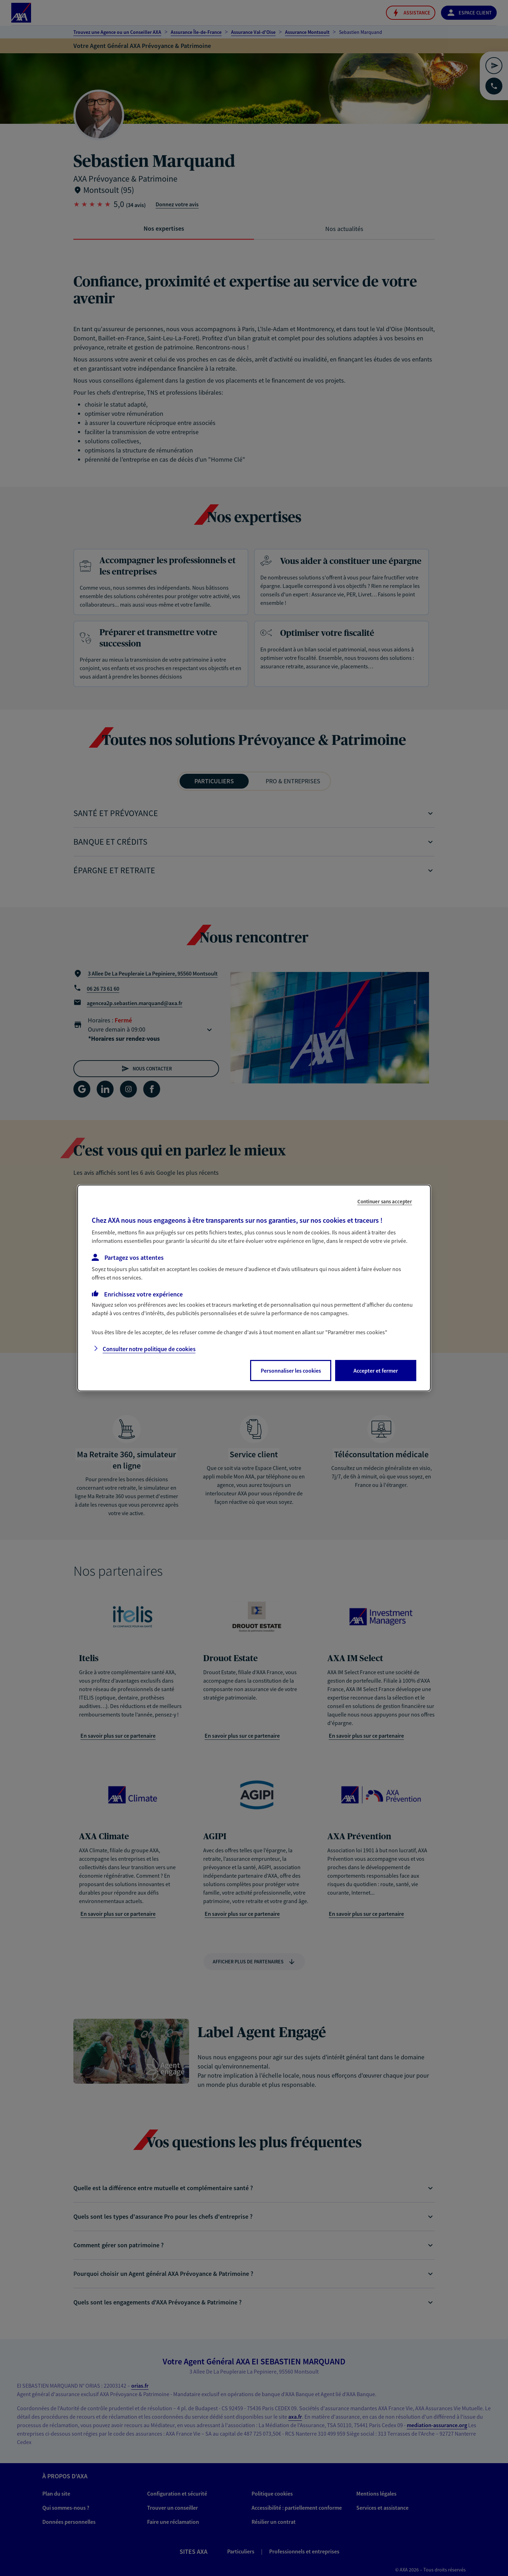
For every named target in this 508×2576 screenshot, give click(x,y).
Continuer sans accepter (384, 1201)
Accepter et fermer (375, 1370)
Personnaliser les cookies (291, 1370)
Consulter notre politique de (149, 1349)
